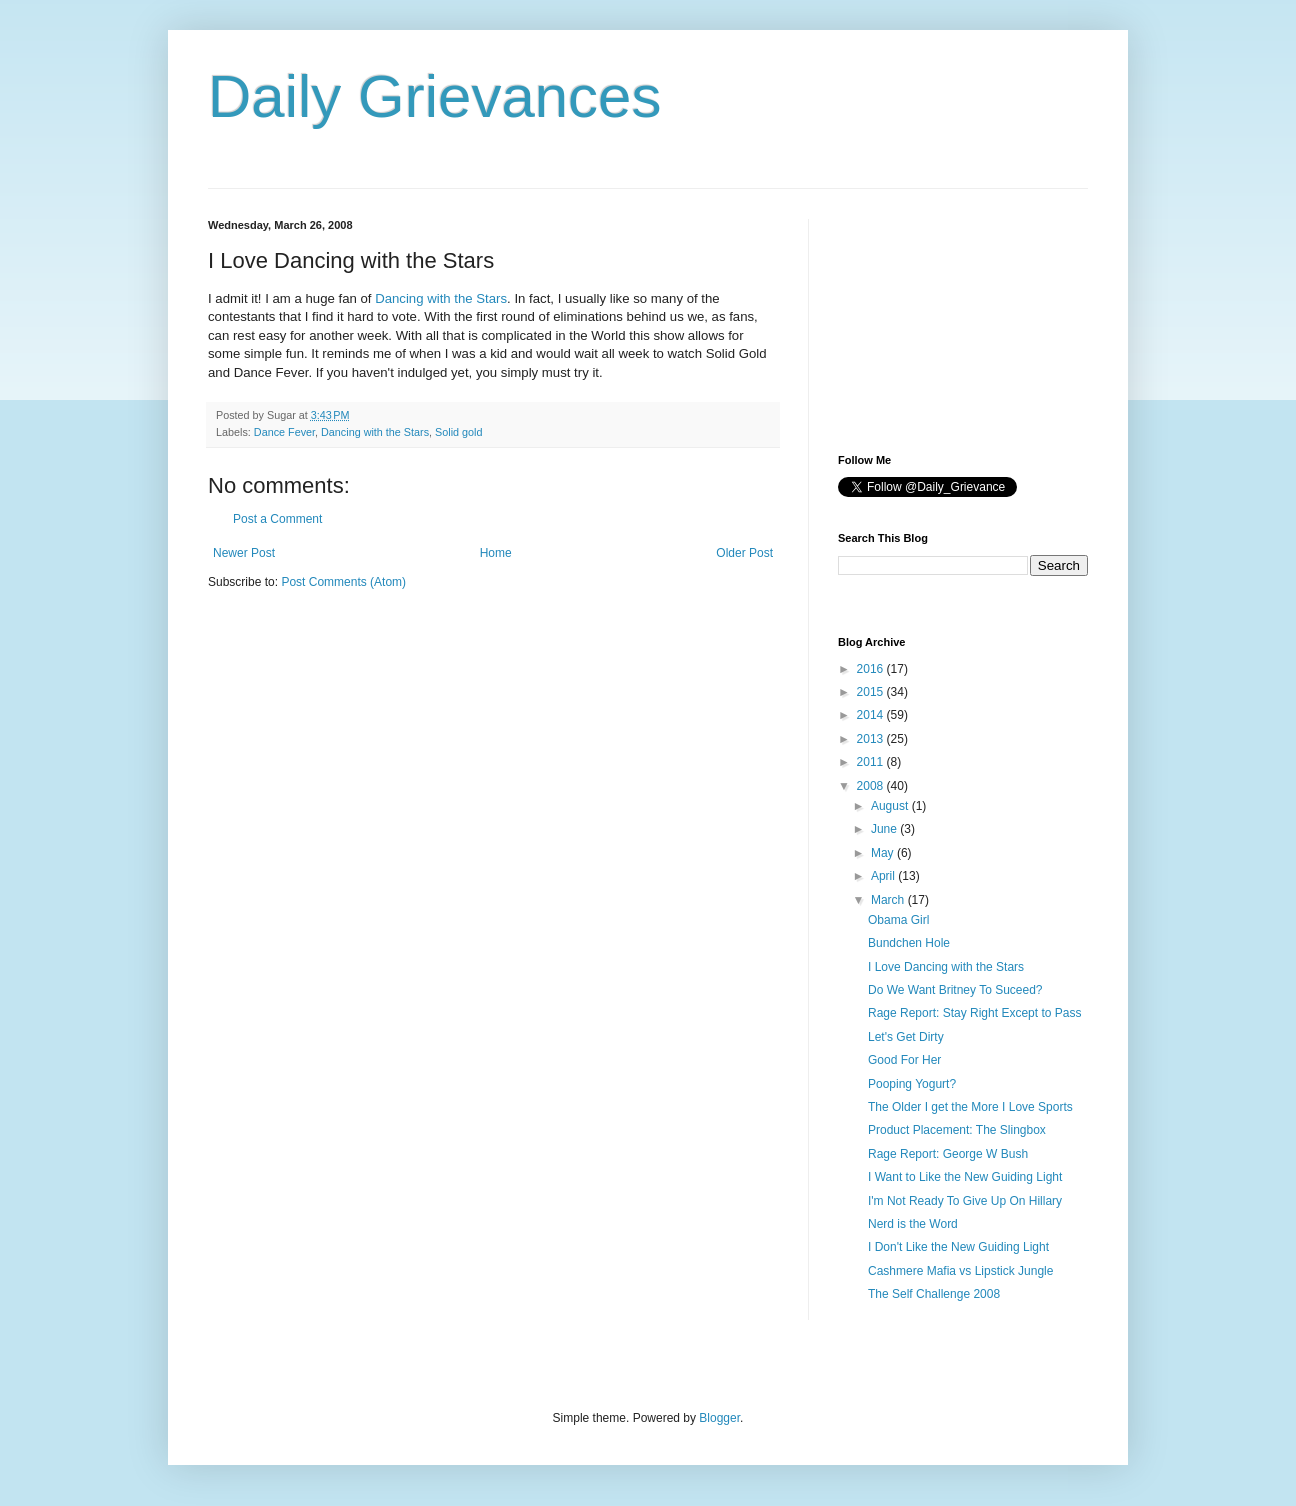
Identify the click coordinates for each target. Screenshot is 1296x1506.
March (889, 900)
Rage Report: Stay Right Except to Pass (974, 1013)
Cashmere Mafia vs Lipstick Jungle (960, 1271)
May (884, 853)
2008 (872, 786)
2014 (872, 715)
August (891, 806)
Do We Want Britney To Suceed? (955, 990)
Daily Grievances (435, 96)
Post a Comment (277, 519)
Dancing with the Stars (441, 298)
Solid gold (458, 432)
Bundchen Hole (909, 943)
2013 (872, 739)
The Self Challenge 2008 (934, 1294)
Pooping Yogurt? (912, 1084)
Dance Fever (284, 432)
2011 (872, 762)
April (884, 876)
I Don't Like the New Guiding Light (958, 1247)
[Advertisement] (938, 319)
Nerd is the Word (913, 1224)
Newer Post (244, 553)
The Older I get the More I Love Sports (970, 1107)
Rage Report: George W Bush (948, 1154)
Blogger (719, 1418)
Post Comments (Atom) (343, 582)
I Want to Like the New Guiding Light (965, 1177)
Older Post (744, 553)
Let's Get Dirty (906, 1037)
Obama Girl (898, 920)
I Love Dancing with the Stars (946, 967)
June (885, 829)
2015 (872, 692)
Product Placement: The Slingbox (957, 1130)
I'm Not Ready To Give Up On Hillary (965, 1201)
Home (496, 553)
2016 (872, 669)
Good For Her (904, 1060)
